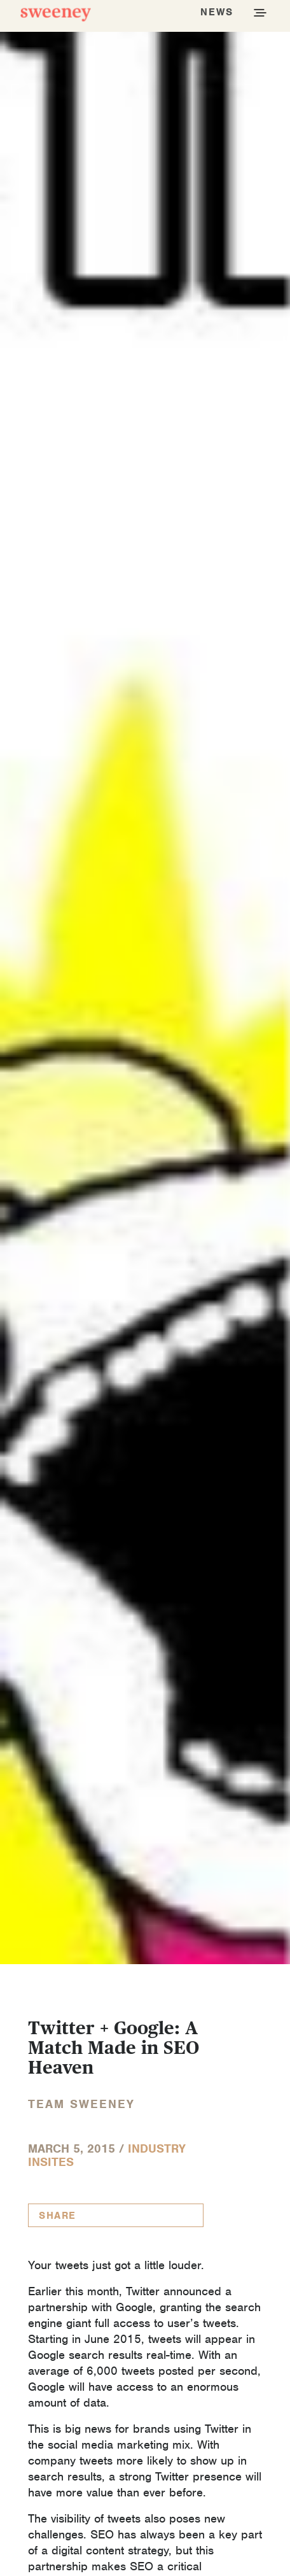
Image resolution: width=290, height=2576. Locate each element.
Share (57, 2215)
